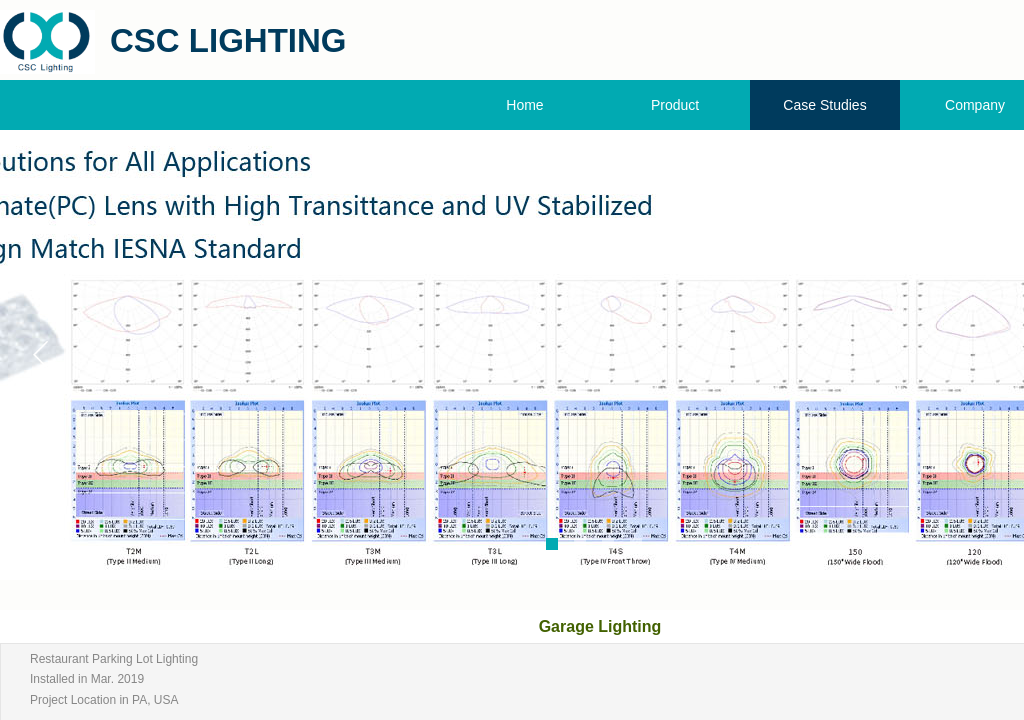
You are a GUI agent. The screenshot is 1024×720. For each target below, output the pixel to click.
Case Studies (824, 105)
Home (524, 105)
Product (675, 105)
